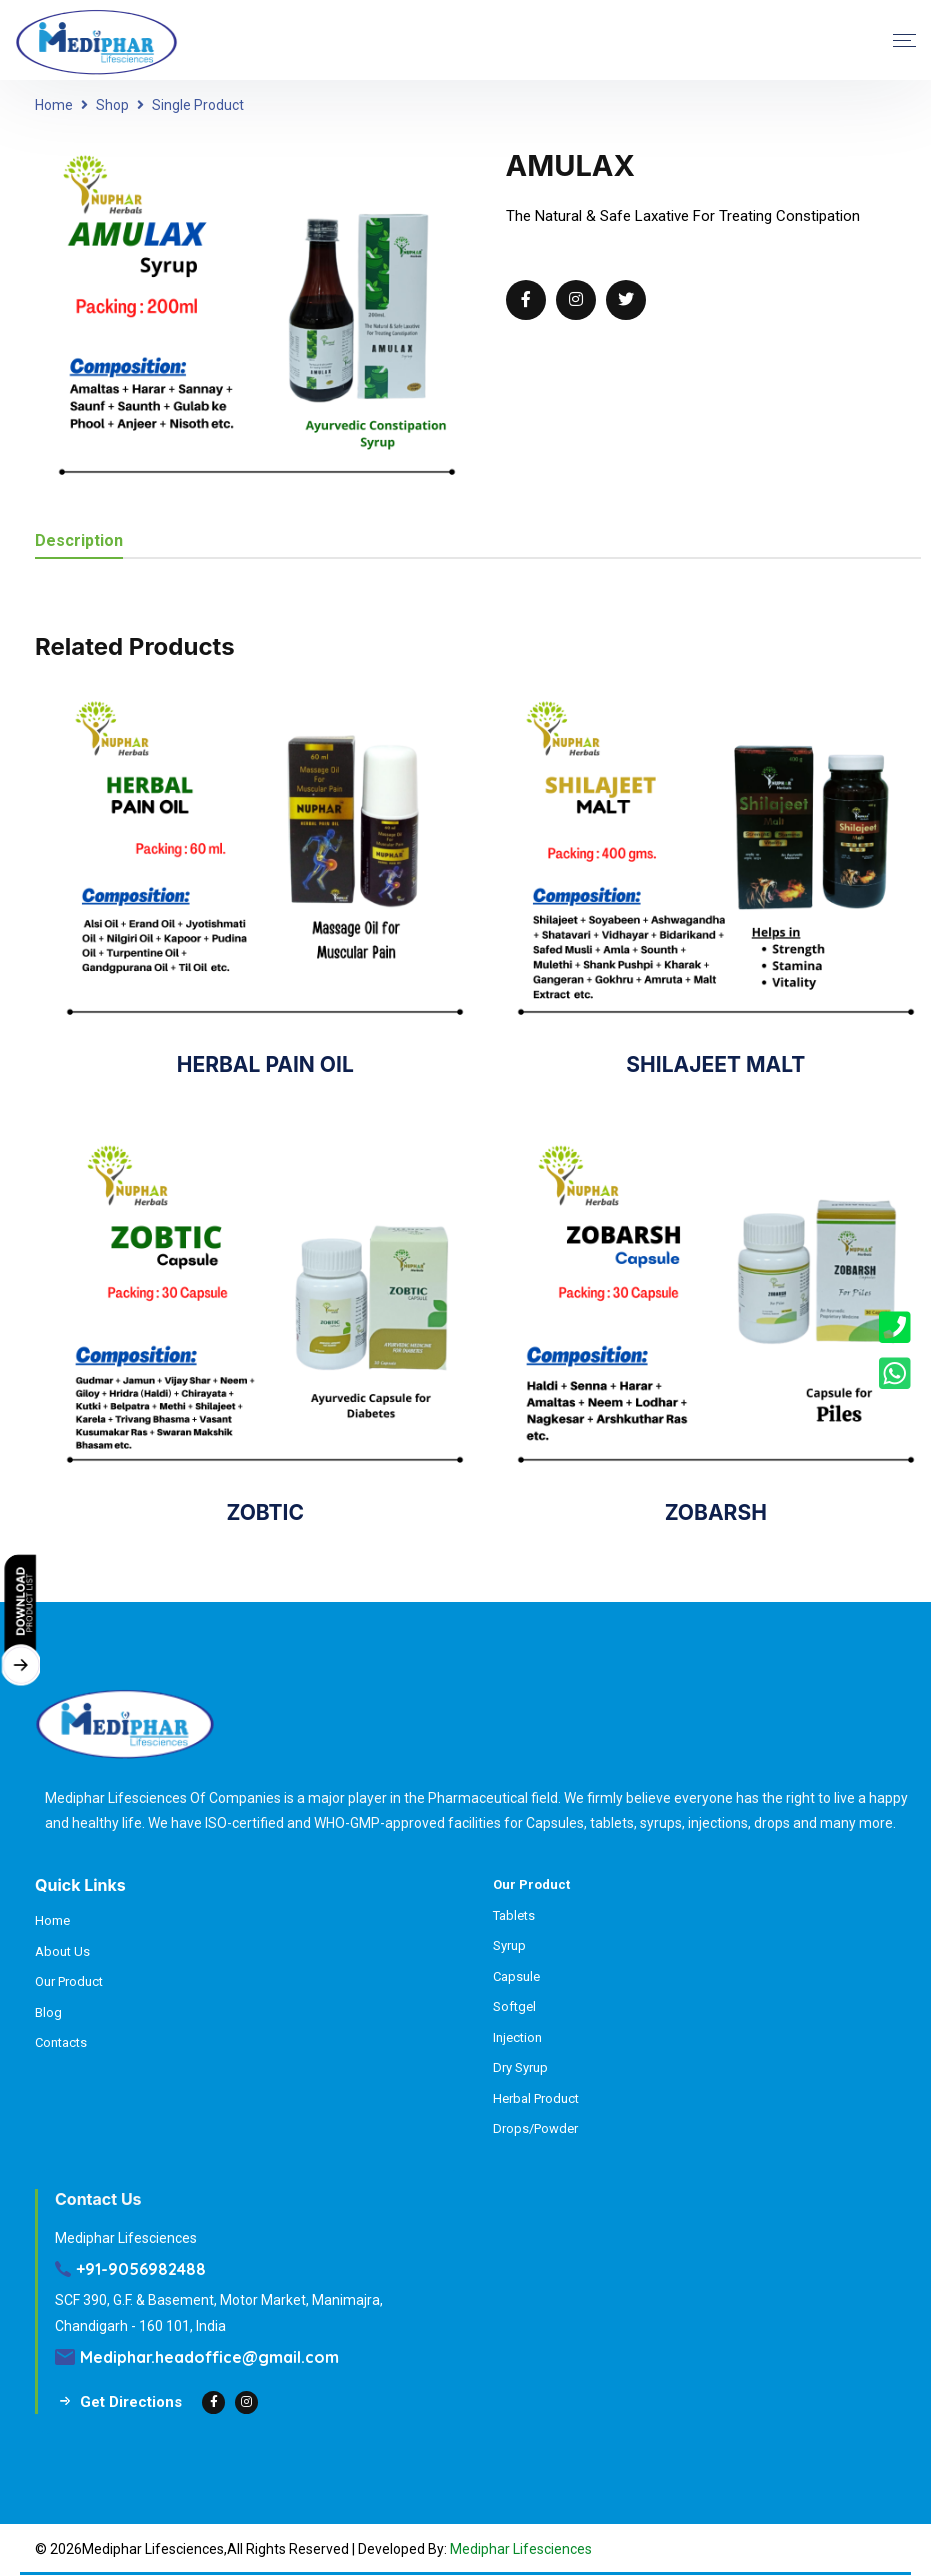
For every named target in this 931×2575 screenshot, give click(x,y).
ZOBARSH (716, 1512)
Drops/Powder (535, 2128)
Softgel (514, 2006)
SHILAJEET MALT (715, 1064)
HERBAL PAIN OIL (265, 1064)
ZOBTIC (265, 1512)
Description (79, 541)
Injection (517, 2037)
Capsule (516, 1976)
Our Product (69, 1981)
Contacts (61, 2042)
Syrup (509, 1945)
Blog (48, 2012)
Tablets (514, 1915)
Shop (112, 105)
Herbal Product (536, 2098)
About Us (62, 1951)
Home (54, 105)
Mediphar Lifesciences (521, 2549)
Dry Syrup (520, 2067)
